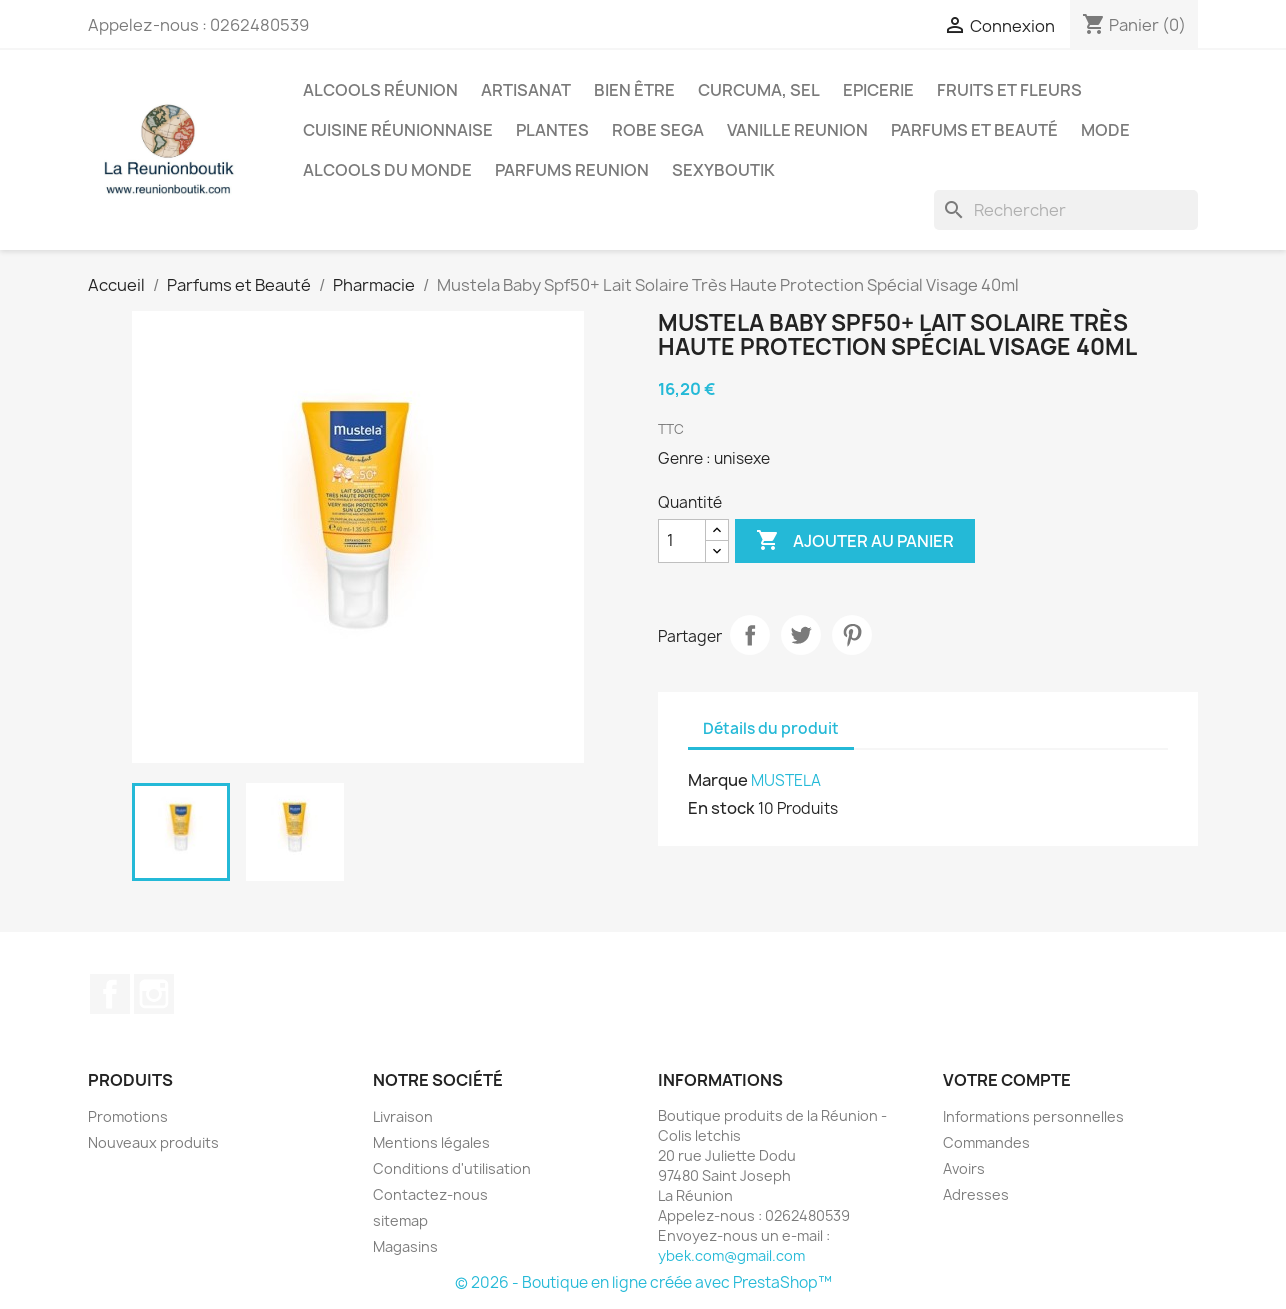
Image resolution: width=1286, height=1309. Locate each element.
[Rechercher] (1066, 210)
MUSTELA (786, 780)
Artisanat (526, 90)
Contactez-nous (430, 1194)
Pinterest (852, 635)
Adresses (976, 1194)
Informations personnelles (1033, 1116)
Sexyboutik (723, 170)
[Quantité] (682, 541)
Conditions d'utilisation (452, 1168)
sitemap (400, 1220)
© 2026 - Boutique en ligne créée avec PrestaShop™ (643, 1282)
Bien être (634, 90)
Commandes (986, 1142)
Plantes (552, 130)
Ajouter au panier (855, 541)
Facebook (110, 994)
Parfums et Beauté (974, 130)
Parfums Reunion (572, 170)
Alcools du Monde (387, 170)
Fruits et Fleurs (1009, 90)
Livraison (403, 1116)
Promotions (128, 1116)
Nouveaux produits (153, 1142)
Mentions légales (431, 1142)
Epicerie (878, 90)
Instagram (154, 994)
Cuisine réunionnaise (398, 130)
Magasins (405, 1246)
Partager (750, 635)
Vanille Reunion (797, 130)
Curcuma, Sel (759, 90)
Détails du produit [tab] (771, 728)
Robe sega (658, 130)
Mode (1105, 130)
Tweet (801, 635)
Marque (718, 780)
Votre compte (1007, 1080)
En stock (721, 808)
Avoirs (964, 1168)
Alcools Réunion (380, 90)
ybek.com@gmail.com (731, 1255)
